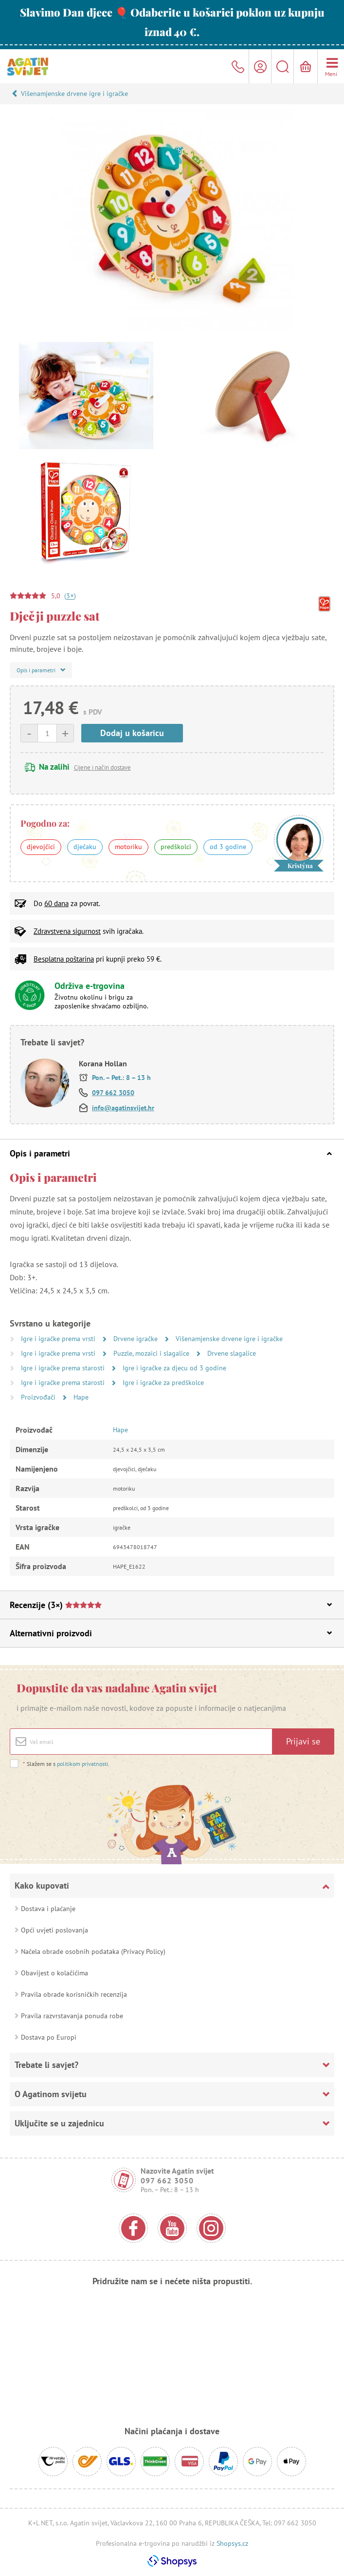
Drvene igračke (136, 1338)
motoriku (128, 846)
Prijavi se (303, 1741)
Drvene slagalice (231, 1353)
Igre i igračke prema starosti (64, 1368)
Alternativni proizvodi (171, 1633)
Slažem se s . (65, 1763)
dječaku (84, 846)
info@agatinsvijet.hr (123, 1107)
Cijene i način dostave (102, 767)
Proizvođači (39, 1397)
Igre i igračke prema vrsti (59, 1338)
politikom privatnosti (82, 1763)
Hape (81, 1397)
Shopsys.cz (232, 2543)
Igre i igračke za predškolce (163, 1382)
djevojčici (41, 846)
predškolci (176, 846)
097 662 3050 (113, 1092)
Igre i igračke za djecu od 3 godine (174, 1368)
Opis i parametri (171, 1153)
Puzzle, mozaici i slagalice (152, 1353)
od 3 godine (228, 846)
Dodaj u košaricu (132, 733)
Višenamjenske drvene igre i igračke (74, 93)
